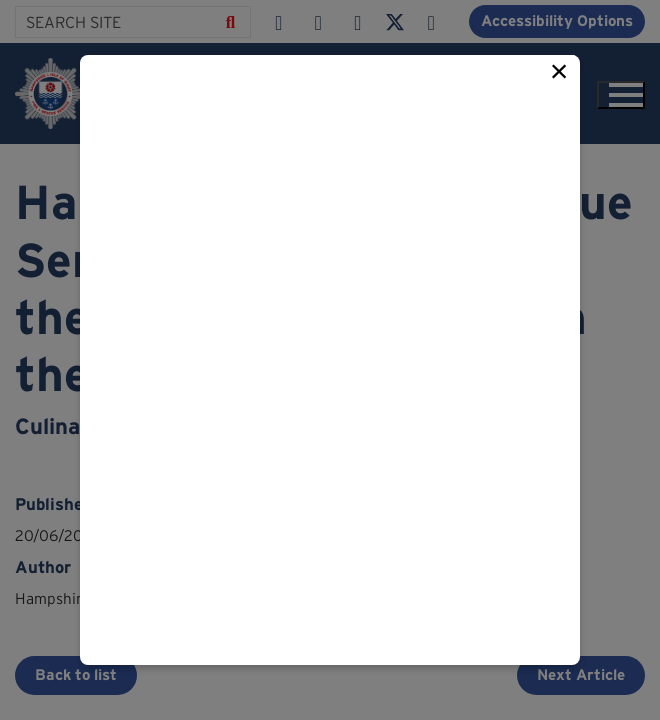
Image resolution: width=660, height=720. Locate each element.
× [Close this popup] (559, 71)
